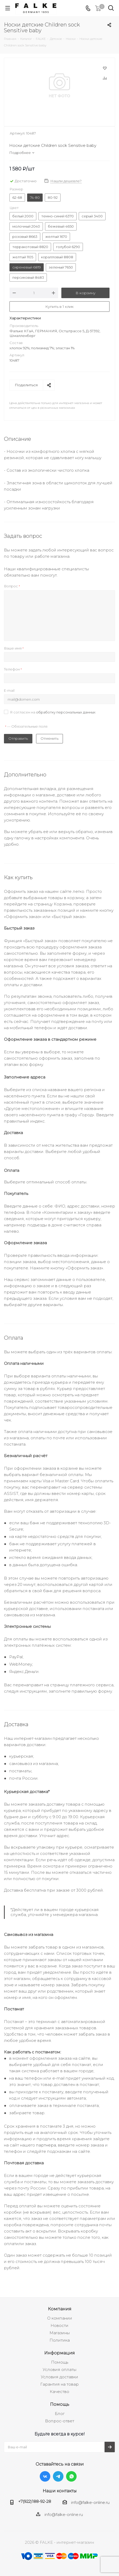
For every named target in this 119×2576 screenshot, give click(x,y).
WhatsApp (71, 2476)
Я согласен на (53, 712)
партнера (46, 2145)
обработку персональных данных (66, 712)
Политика (59, 2340)
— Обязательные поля (26, 726)
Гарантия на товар (59, 2384)
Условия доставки (59, 2376)
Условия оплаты (59, 2369)
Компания (59, 2308)
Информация (59, 2352)
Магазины (59, 2332)
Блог (60, 2413)
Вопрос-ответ (59, 2420)
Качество (59, 2391)
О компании (59, 2318)
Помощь (59, 2362)
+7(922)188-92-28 (34, 2501)
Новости (59, 2325)
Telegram (58, 2476)
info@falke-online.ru (90, 2502)
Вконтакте (45, 2476)
